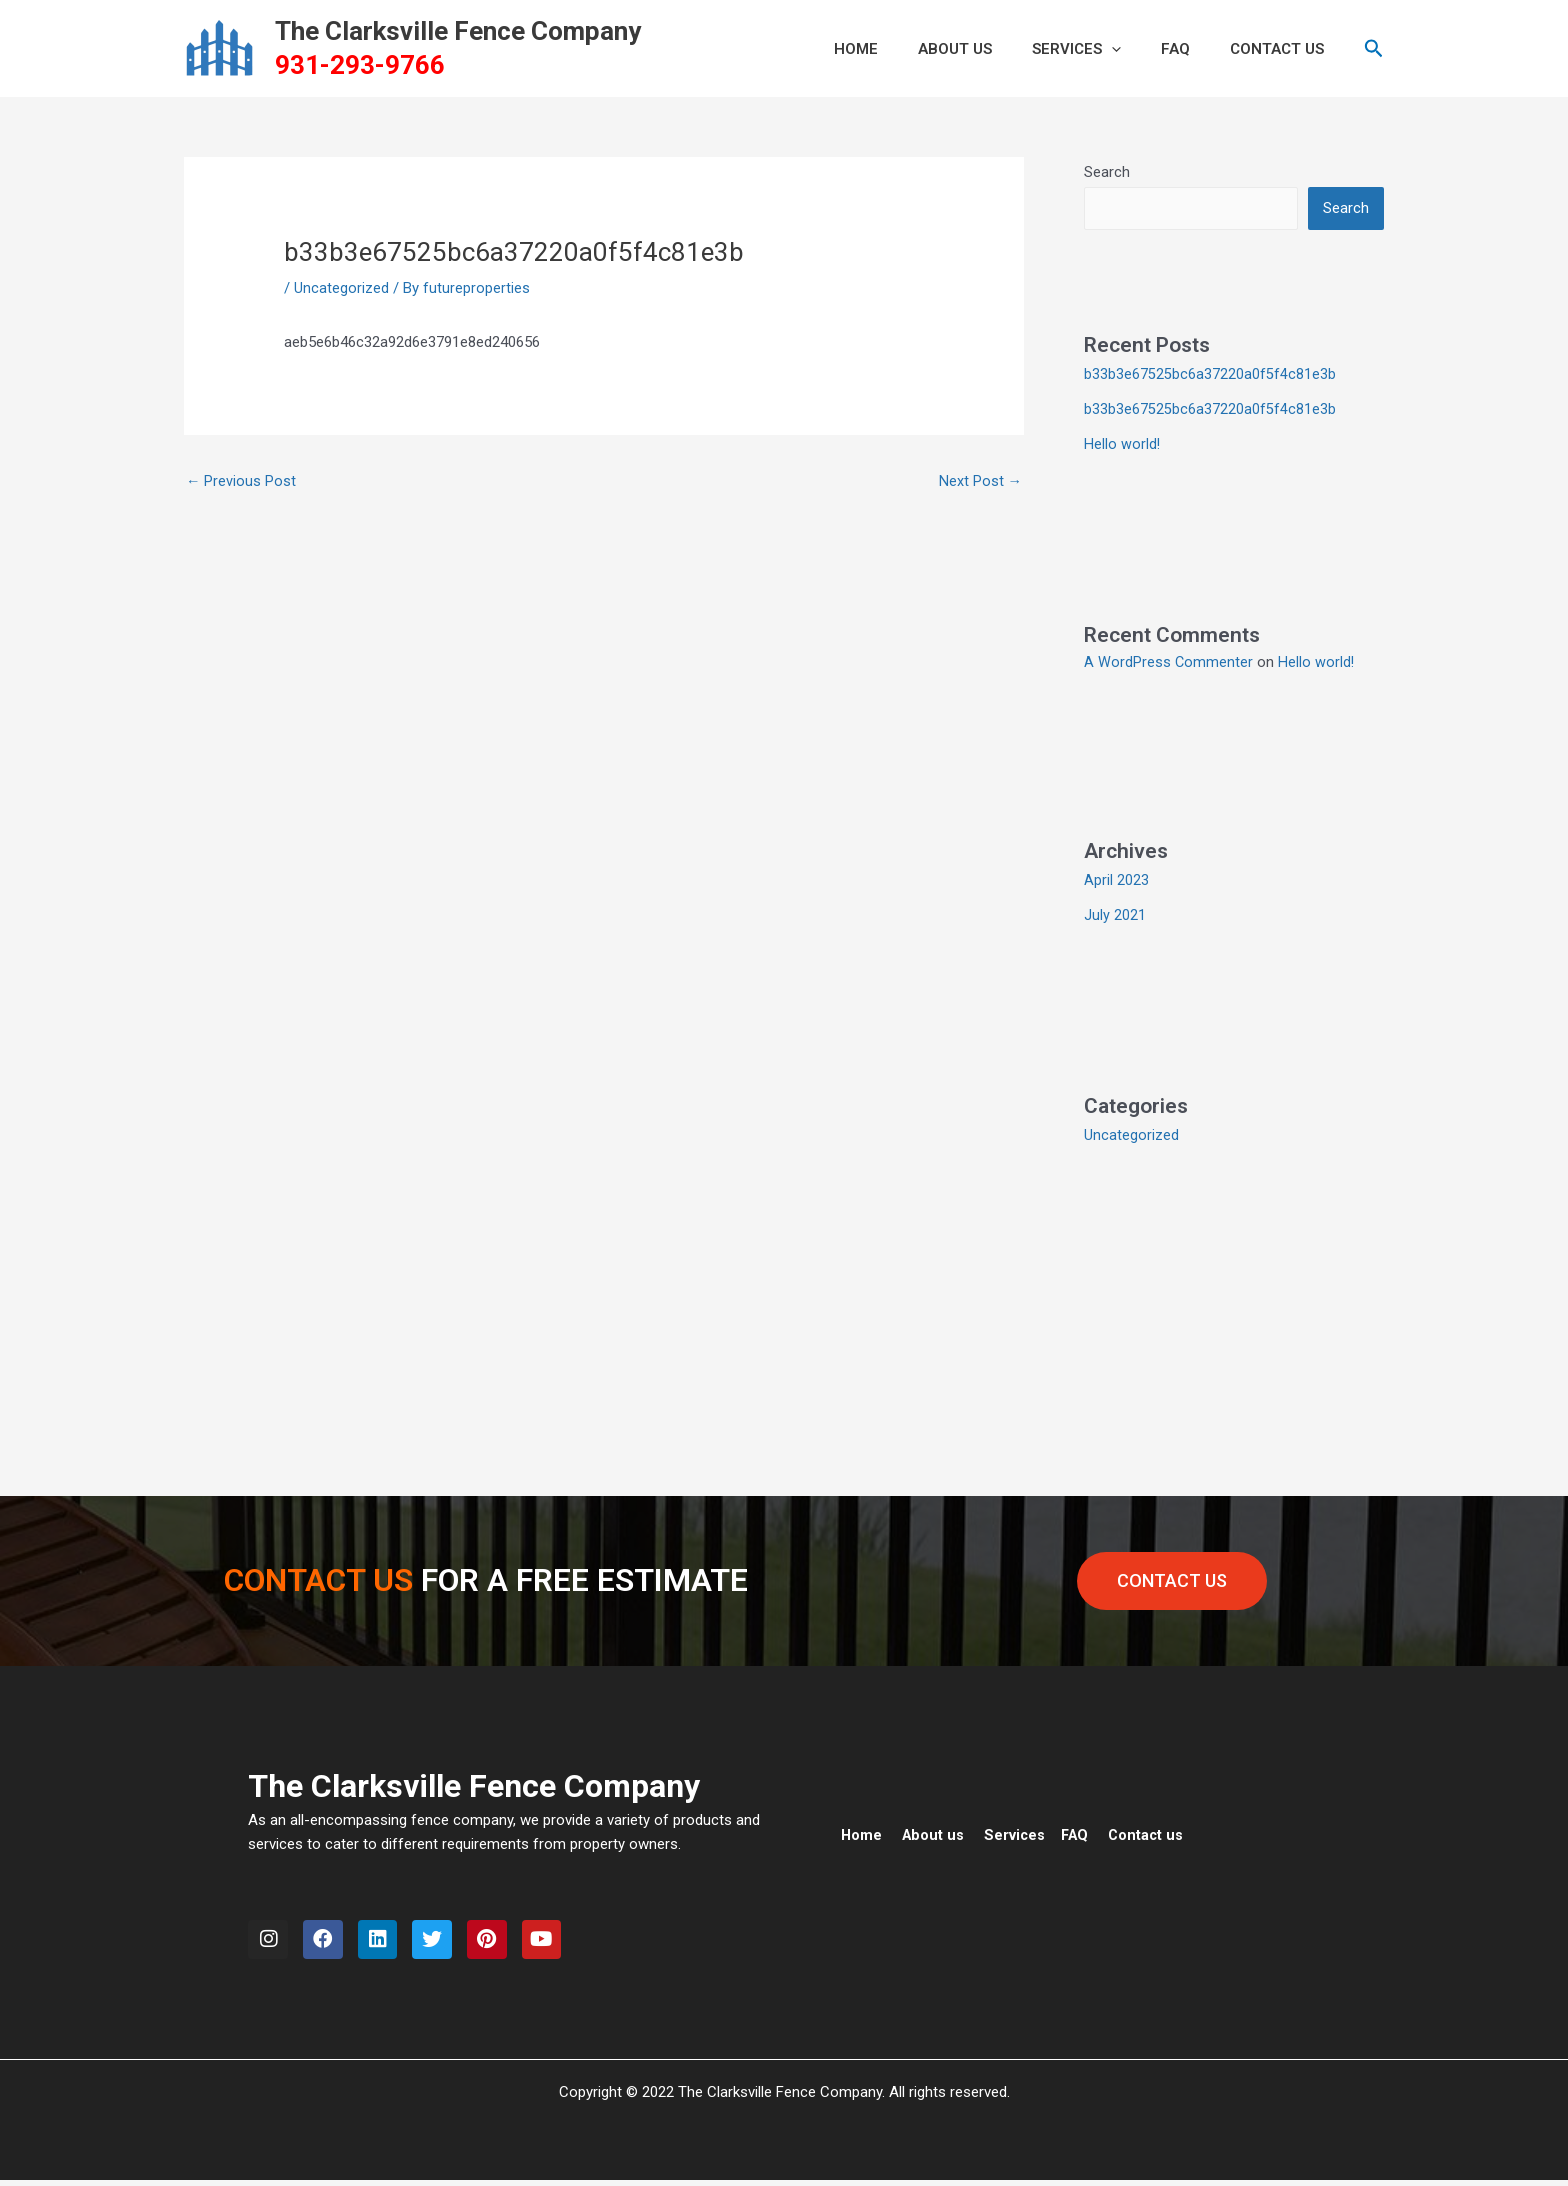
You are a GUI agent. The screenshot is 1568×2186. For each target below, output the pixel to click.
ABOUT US (990, 49)
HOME (901, 49)
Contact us (1153, 1831)
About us (935, 1831)
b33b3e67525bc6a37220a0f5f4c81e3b (1210, 375)
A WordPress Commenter (1169, 660)
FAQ (1190, 49)
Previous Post (241, 482)
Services (1101, 49)
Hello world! (1122, 443)
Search (1107, 172)
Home (862, 1831)
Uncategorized (341, 288)
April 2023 (1116, 878)
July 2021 (1115, 912)
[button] (1136, 49)
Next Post (980, 482)
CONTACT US (1282, 49)
